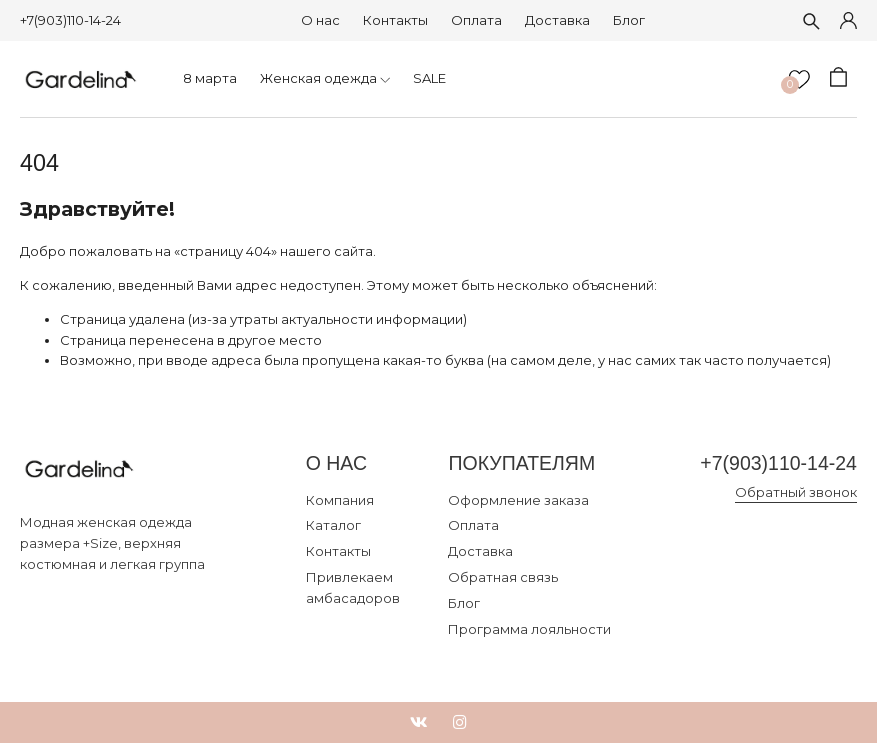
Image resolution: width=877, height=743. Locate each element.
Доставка (557, 20)
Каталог (333, 525)
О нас (320, 20)
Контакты (395, 20)
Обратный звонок (796, 492)
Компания (340, 500)
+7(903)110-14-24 (70, 20)
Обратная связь (503, 577)
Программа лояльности (529, 629)
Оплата (476, 20)
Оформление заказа (518, 500)
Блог (629, 20)
